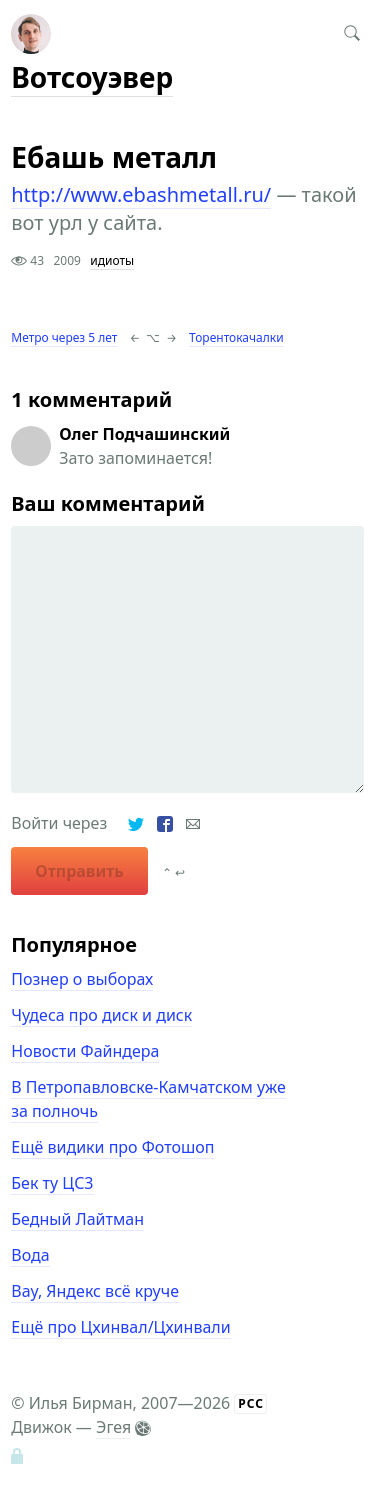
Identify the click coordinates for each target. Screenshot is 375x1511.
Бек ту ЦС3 (52, 1183)
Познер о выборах (82, 979)
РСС (251, 1403)
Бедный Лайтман (77, 1219)
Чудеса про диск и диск (101, 1015)
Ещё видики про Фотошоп (112, 1147)
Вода (30, 1255)
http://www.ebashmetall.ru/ (141, 194)
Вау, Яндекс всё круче (95, 1291)
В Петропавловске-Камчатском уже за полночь (148, 1099)
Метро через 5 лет (64, 337)
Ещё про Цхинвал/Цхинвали (120, 1327)
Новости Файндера (85, 1051)
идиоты (112, 260)
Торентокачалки (236, 337)
